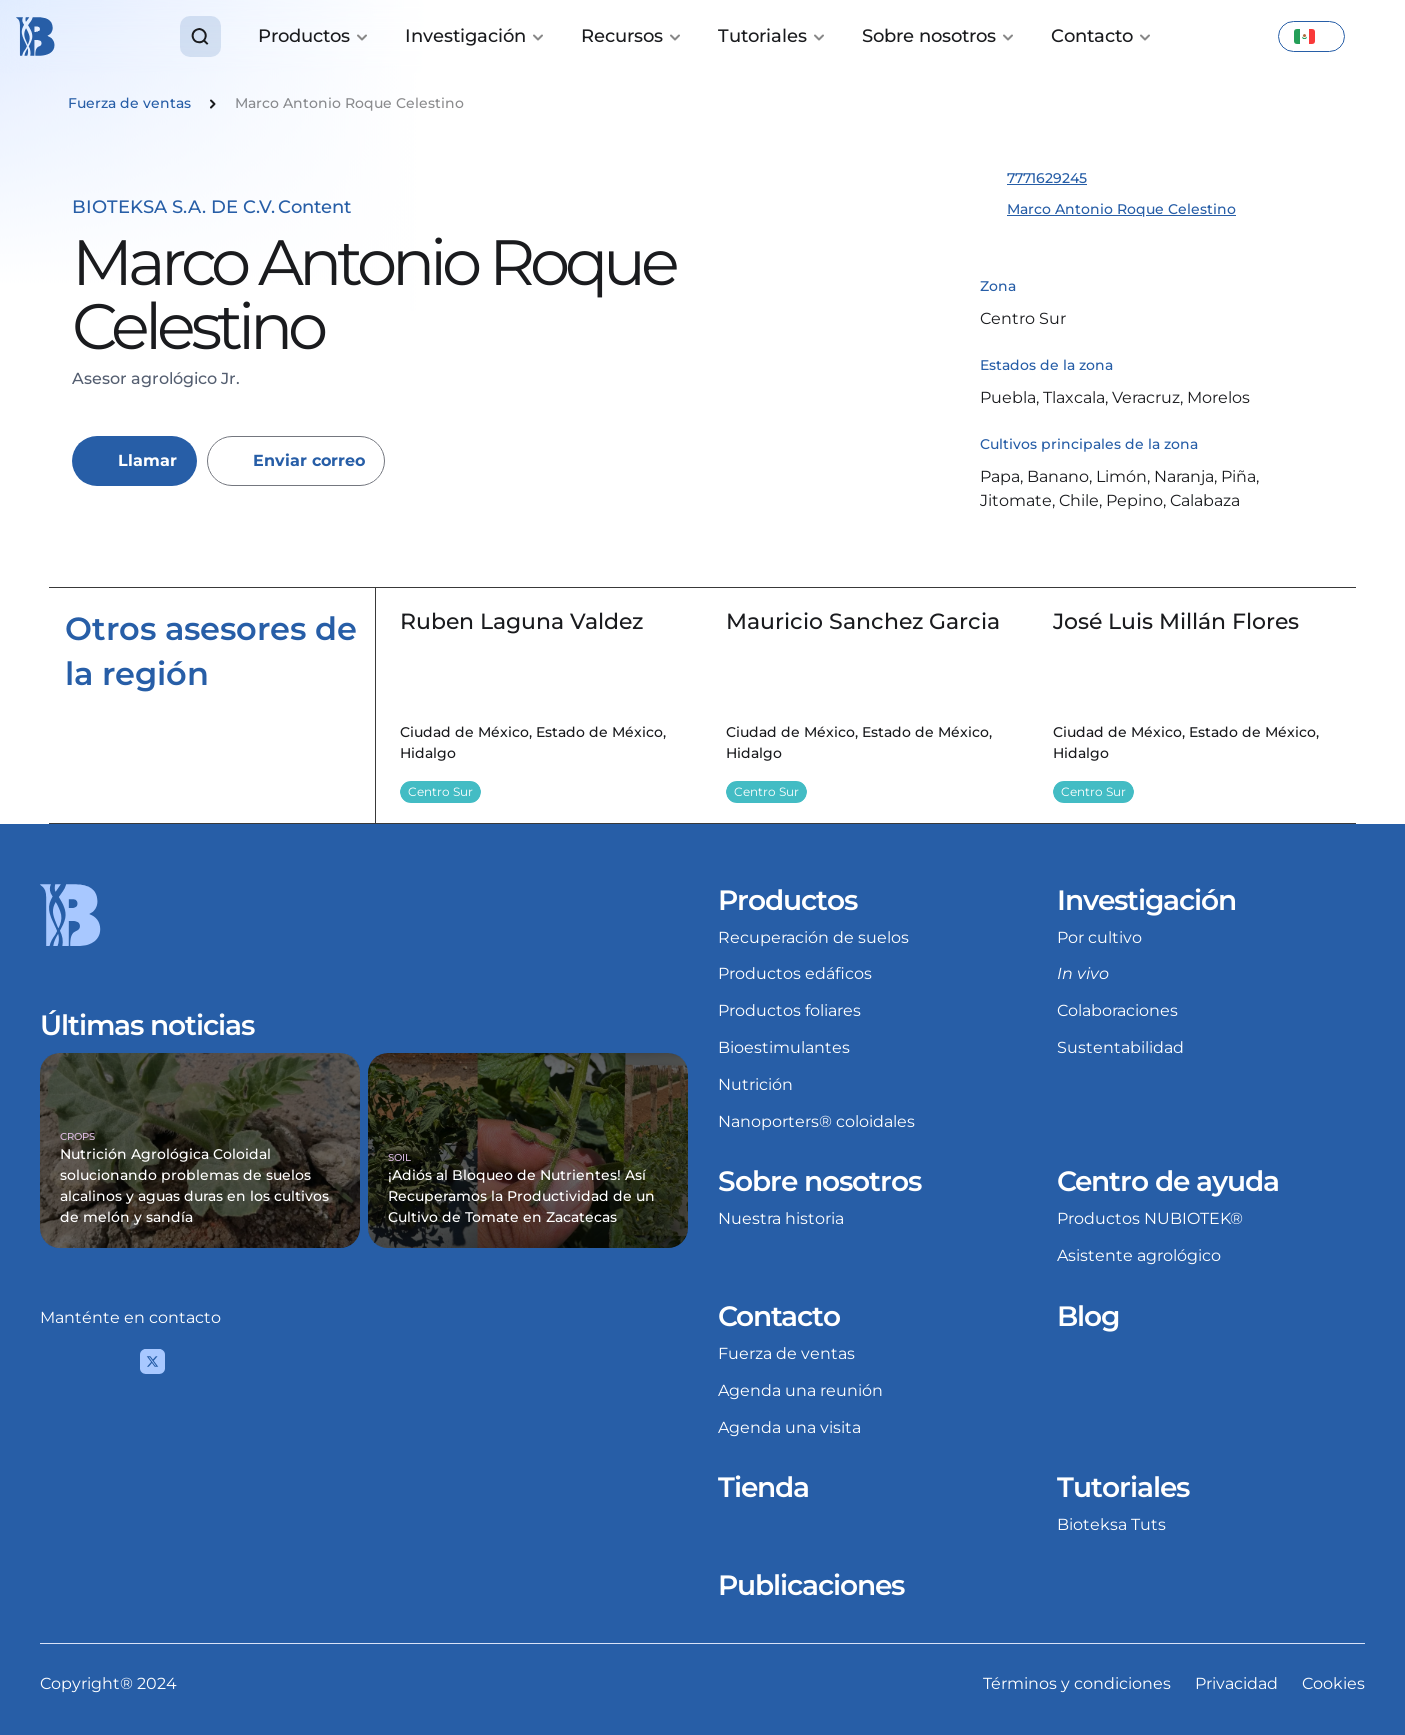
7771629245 (1047, 178)
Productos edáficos (795, 973)
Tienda (763, 1487)
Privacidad (1236, 1683)
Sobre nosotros (819, 1181)
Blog (1088, 1316)
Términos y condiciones (1077, 1683)
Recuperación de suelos (813, 937)
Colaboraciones (1117, 1010)
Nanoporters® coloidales (816, 1121)
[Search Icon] (200, 36)
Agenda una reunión (800, 1390)
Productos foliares (789, 1010)
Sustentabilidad (1120, 1047)
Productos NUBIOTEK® (1150, 1218)
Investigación (1146, 900)
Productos (787, 900)
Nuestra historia (781, 1218)
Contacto (779, 1316)
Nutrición (755, 1084)
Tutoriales (1123, 1487)
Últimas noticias (147, 1025)
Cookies (1333, 1683)
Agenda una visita (789, 1427)
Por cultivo (1099, 937)
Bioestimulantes (784, 1047)
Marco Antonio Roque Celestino (1121, 209)
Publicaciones (811, 1585)
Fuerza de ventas (786, 1353)
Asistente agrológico (1139, 1255)
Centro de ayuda (1168, 1181)
